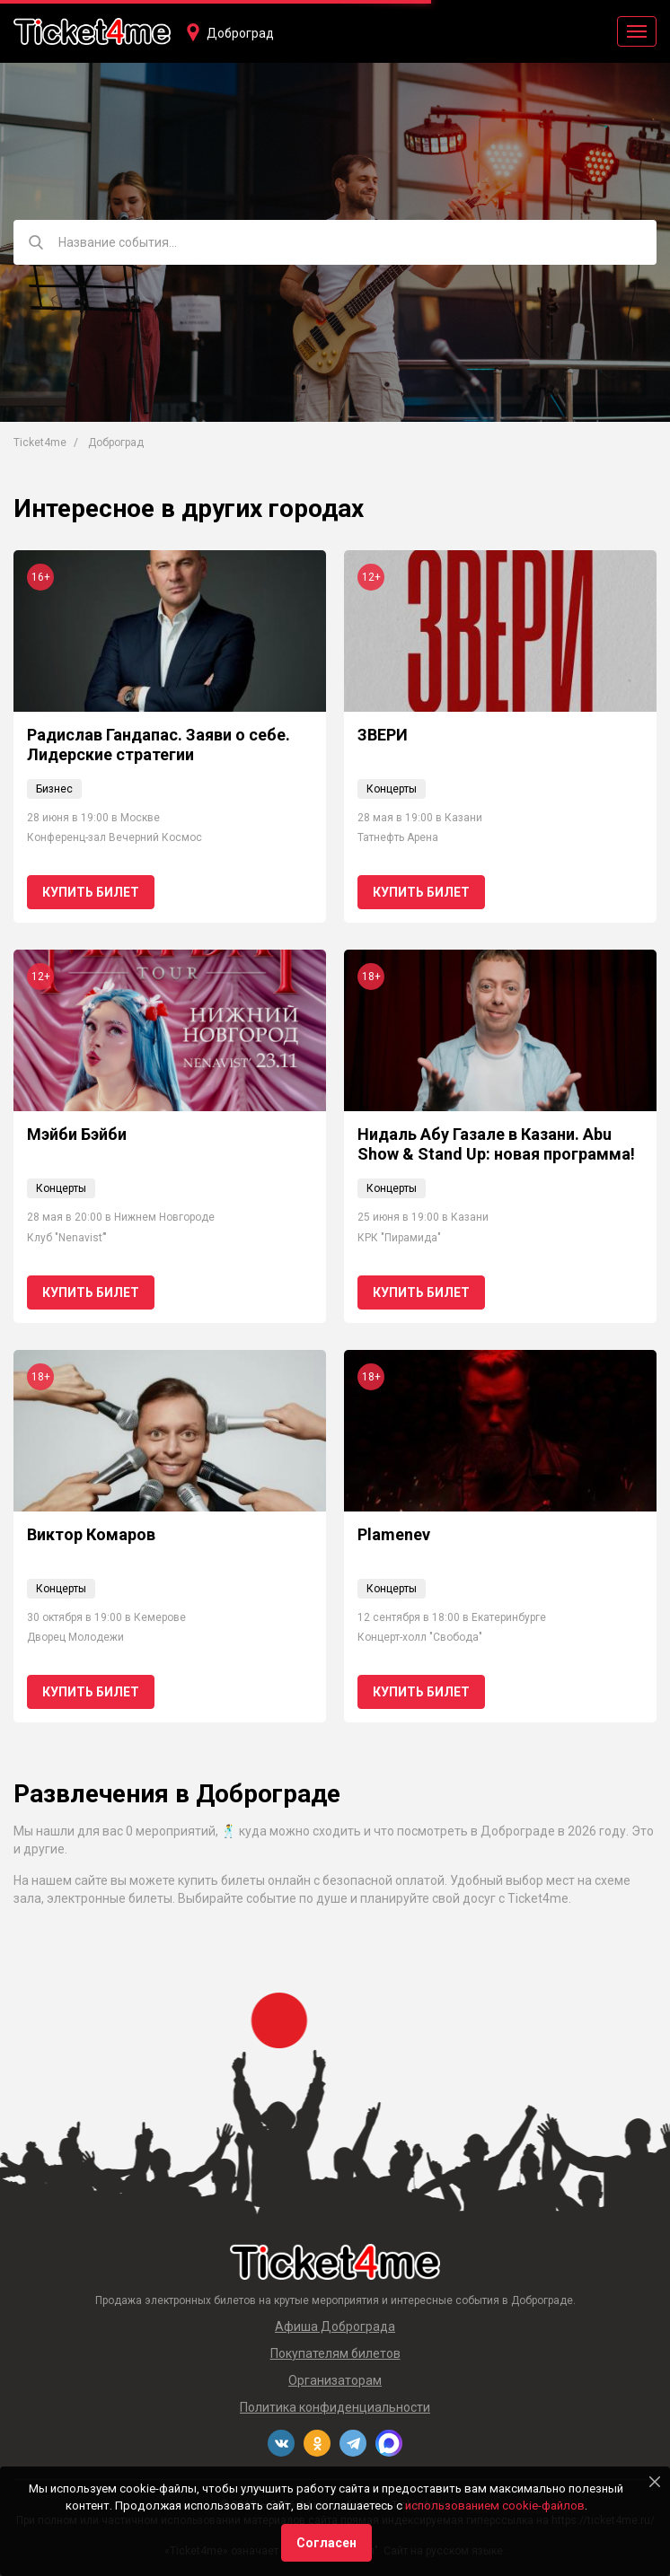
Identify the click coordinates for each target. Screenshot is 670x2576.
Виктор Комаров (91, 1534)
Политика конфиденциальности (335, 2407)
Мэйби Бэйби (77, 1134)
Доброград (240, 33)
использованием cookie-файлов (495, 2505)
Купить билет (90, 892)
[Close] (654, 2481)
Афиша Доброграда (335, 2326)
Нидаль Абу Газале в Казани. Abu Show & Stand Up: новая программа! (496, 1144)
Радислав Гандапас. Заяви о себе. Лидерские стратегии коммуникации (158, 754)
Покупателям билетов (335, 2353)
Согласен (326, 2543)
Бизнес (54, 789)
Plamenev (393, 1534)
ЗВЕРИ (382, 734)
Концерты (391, 789)
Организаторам (335, 2380)
